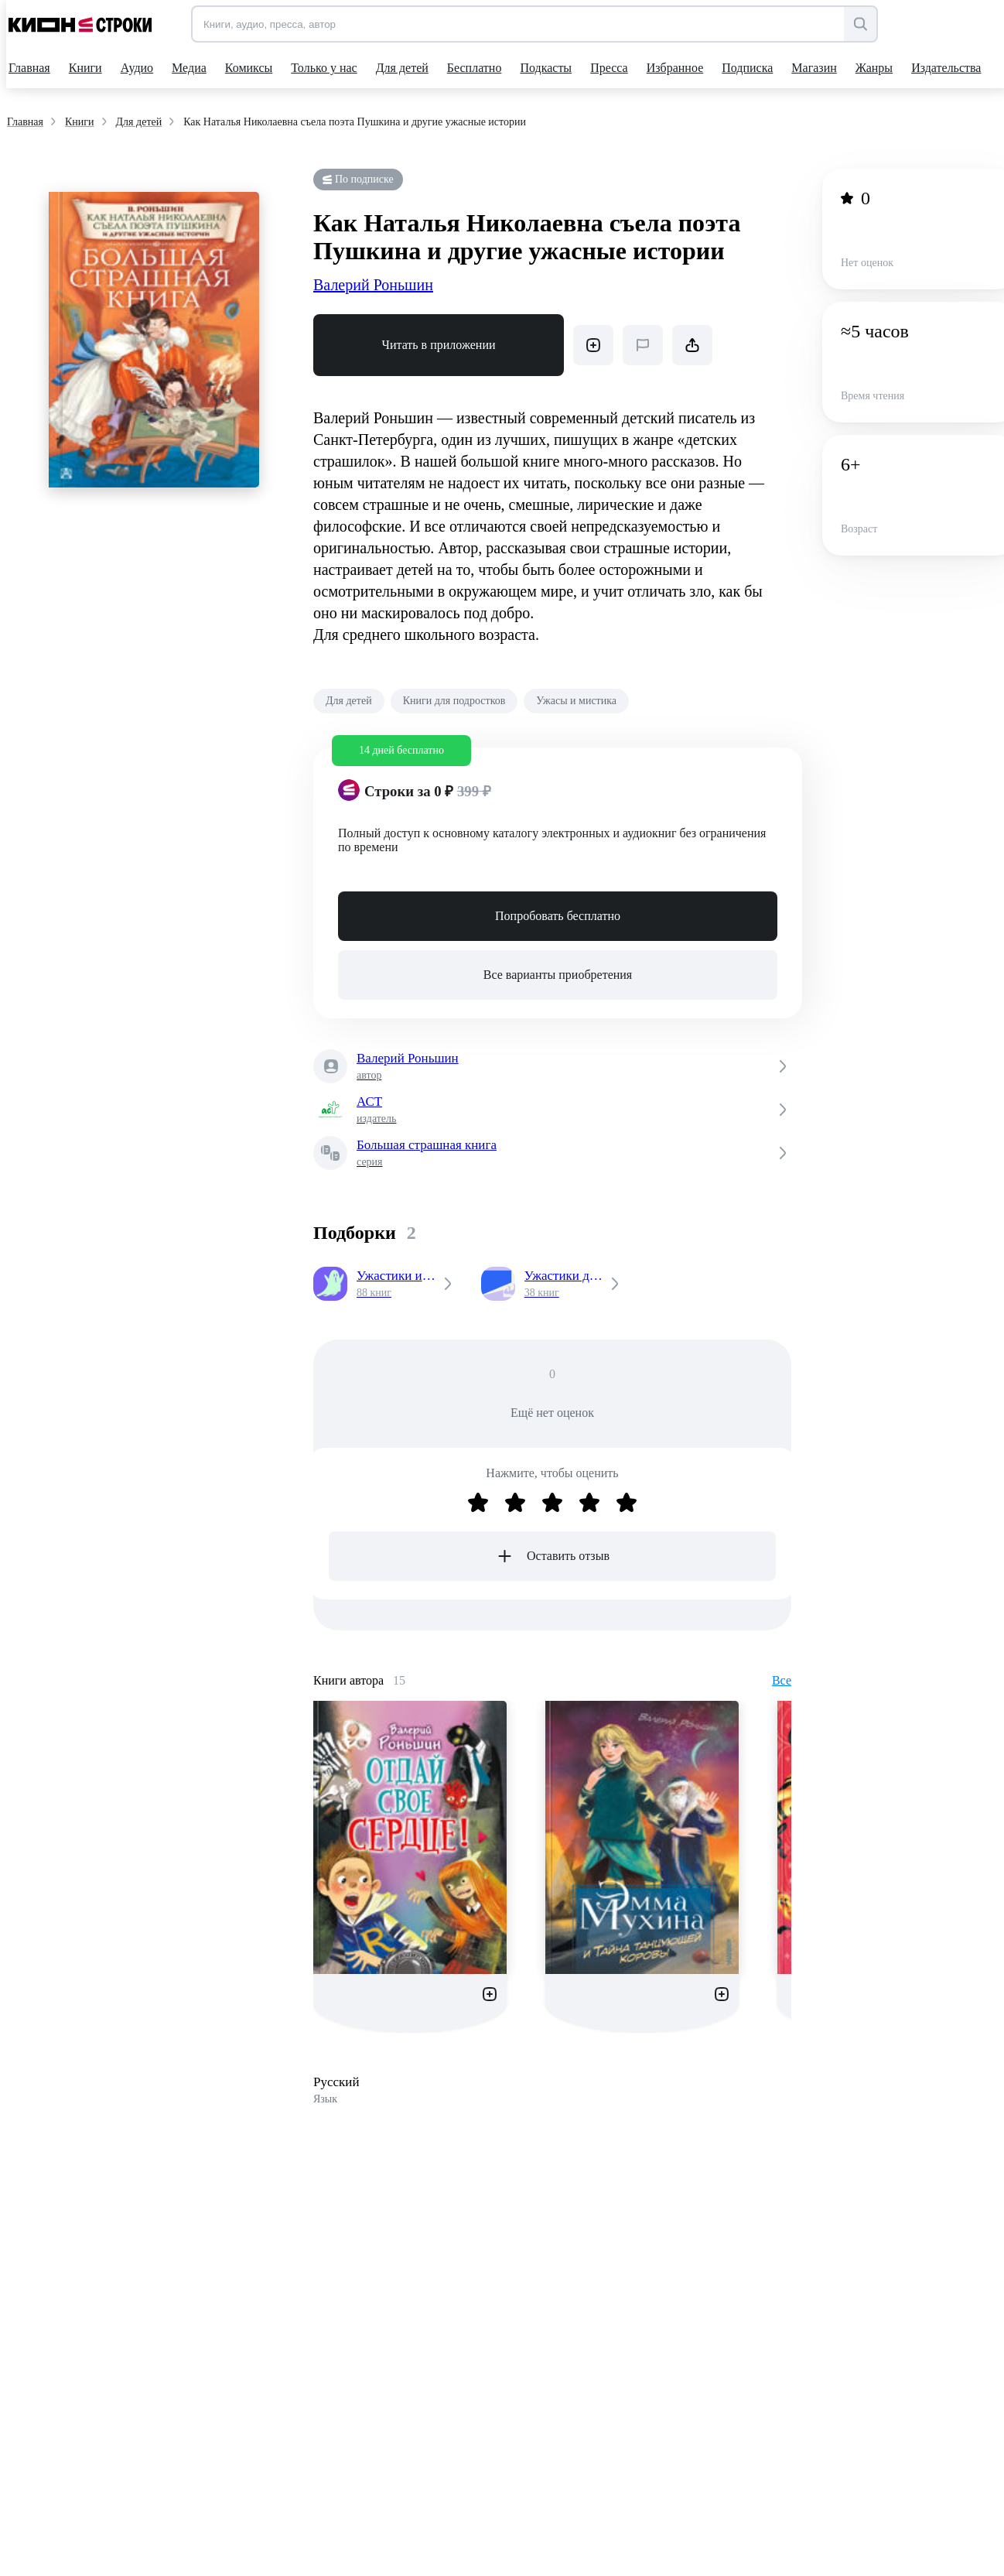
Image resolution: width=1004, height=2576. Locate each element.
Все (781, 1680)
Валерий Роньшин (373, 284)
